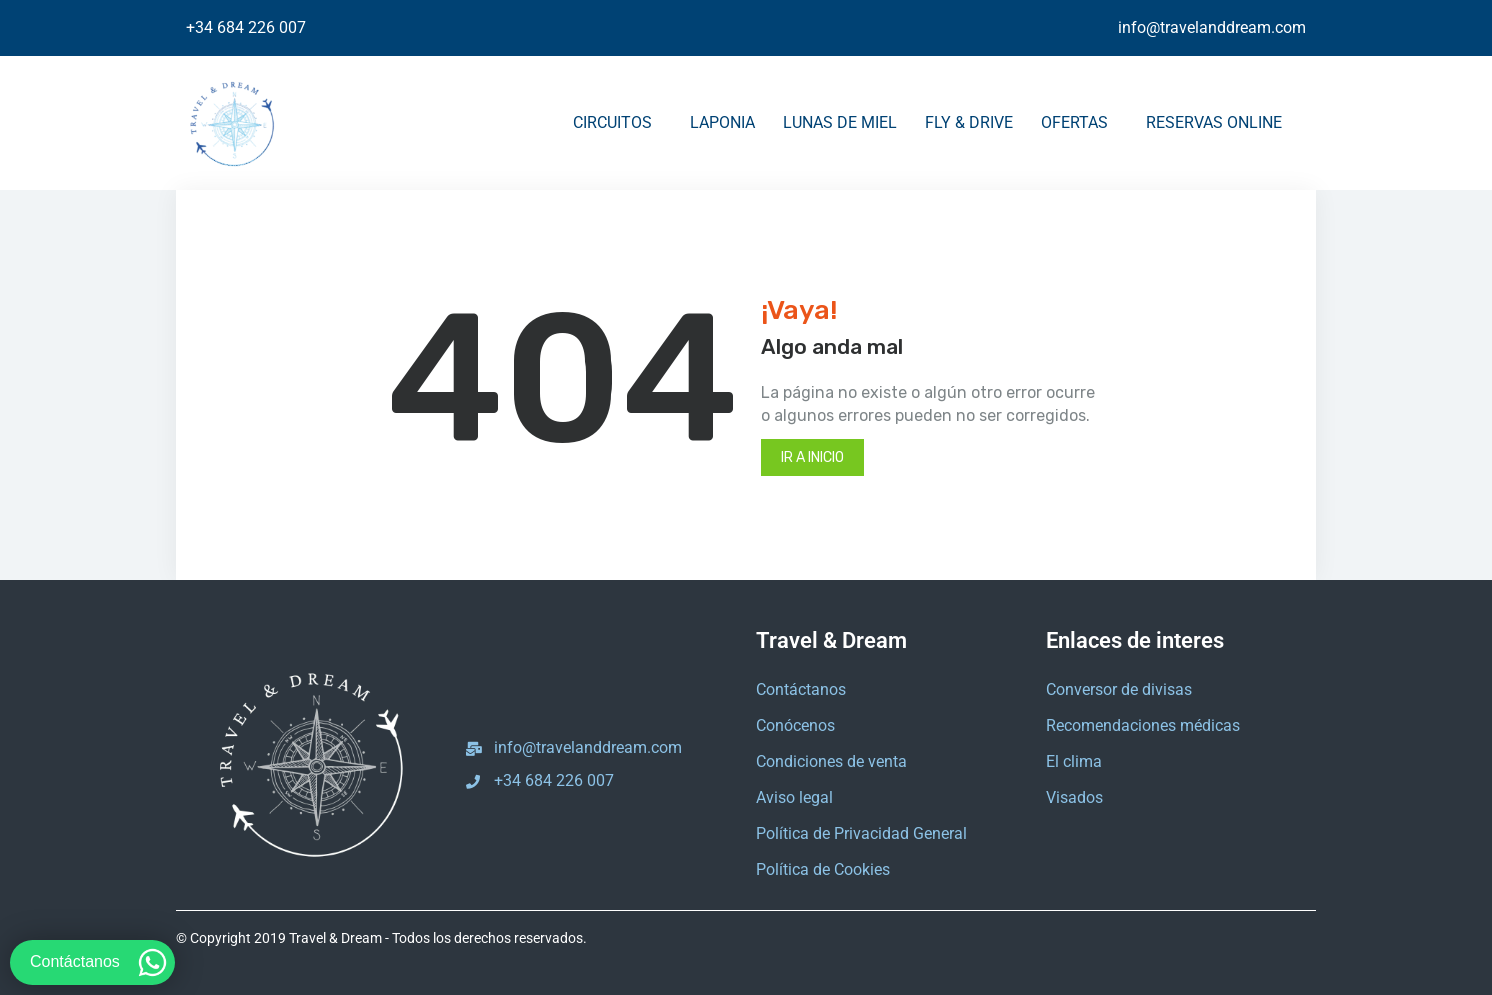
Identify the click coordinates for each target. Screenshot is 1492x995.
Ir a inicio (812, 457)
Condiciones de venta (831, 761)
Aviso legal (794, 797)
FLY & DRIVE (969, 122)
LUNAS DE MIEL (840, 122)
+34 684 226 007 (246, 27)
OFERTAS (1079, 123)
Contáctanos (801, 689)
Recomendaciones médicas (1143, 725)
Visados (1074, 797)
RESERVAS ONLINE (1219, 123)
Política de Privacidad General (861, 833)
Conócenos (795, 725)
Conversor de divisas (1119, 689)
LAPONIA (722, 122)
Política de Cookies (823, 869)
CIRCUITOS (617, 123)
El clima (1074, 761)
